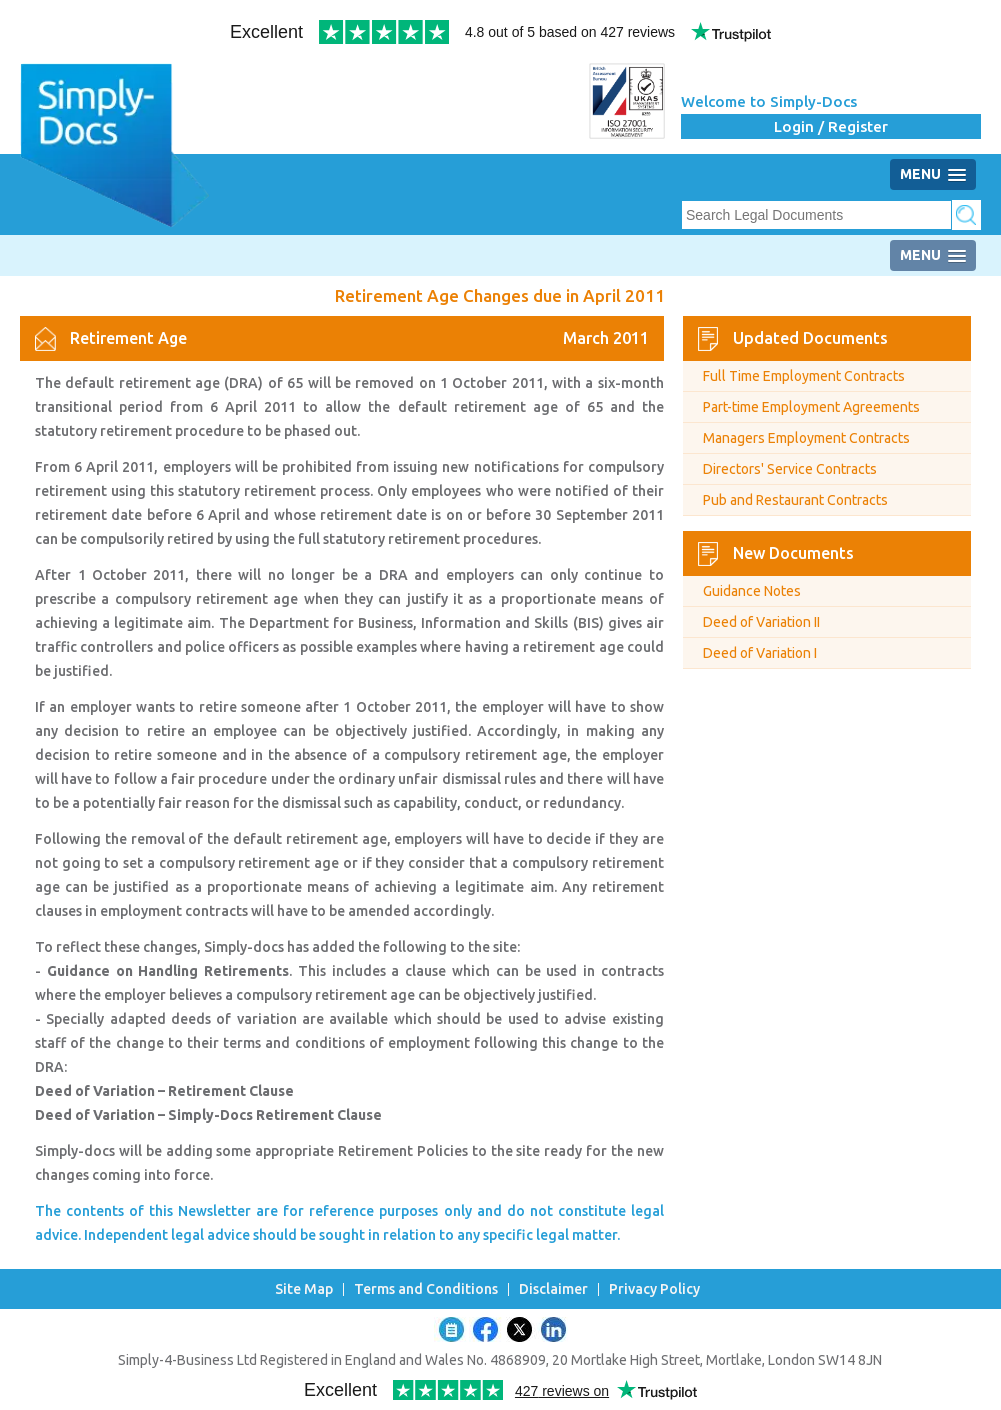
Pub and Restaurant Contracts (795, 500)
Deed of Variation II (761, 622)
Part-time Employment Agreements (811, 407)
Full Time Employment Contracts (804, 376)
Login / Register (831, 126)
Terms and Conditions (426, 1289)
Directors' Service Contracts (790, 469)
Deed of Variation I (760, 653)
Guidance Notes (752, 591)
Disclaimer (553, 1289)
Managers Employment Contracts (806, 438)
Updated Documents (810, 338)
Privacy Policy (654, 1289)
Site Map (304, 1289)
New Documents (793, 553)
